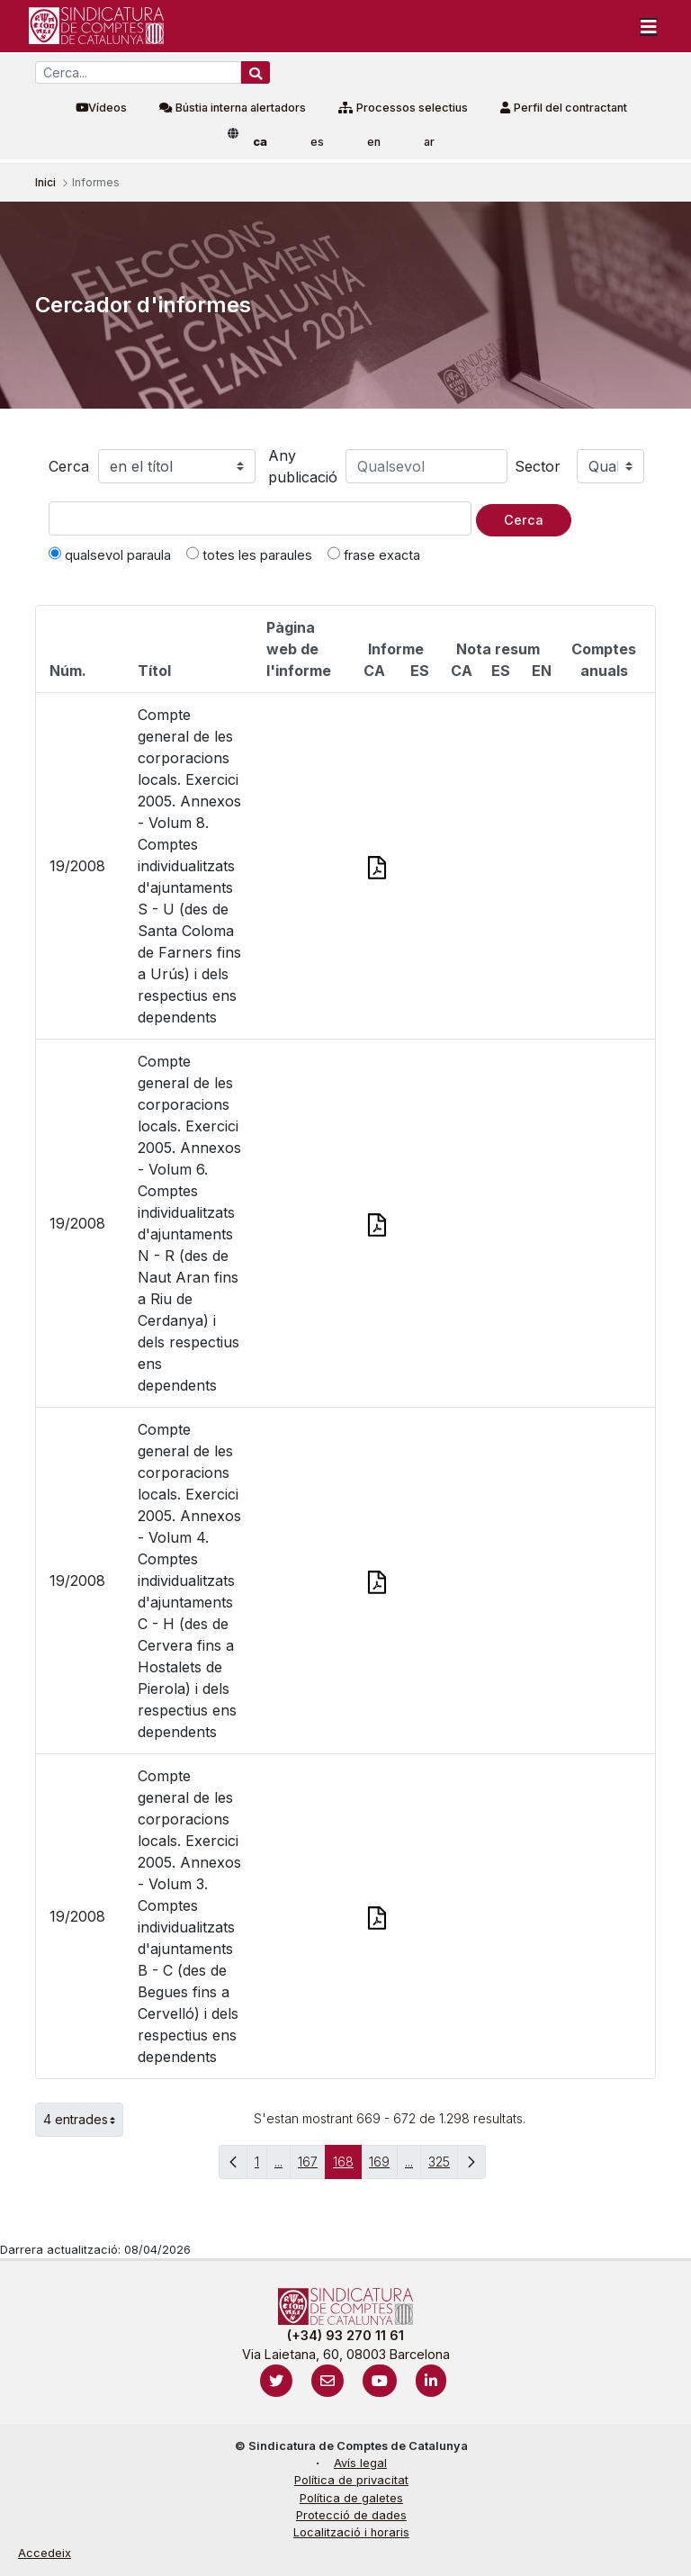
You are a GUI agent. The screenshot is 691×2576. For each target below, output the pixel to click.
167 (312, 2166)
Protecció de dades (351, 2515)
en (374, 142)
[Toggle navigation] (648, 26)
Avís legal (360, 2463)
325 (443, 2166)
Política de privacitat (351, 2480)
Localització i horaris (351, 2532)
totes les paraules (249, 554)
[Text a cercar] (260, 518)
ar (429, 142)
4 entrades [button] (83, 2120)
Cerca (69, 466)
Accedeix (44, 2553)
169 (383, 2166)
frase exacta (374, 554)
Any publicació (302, 466)
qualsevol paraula (110, 554)
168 (347, 2166)
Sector (538, 466)
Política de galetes (351, 2498)
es (317, 142)
